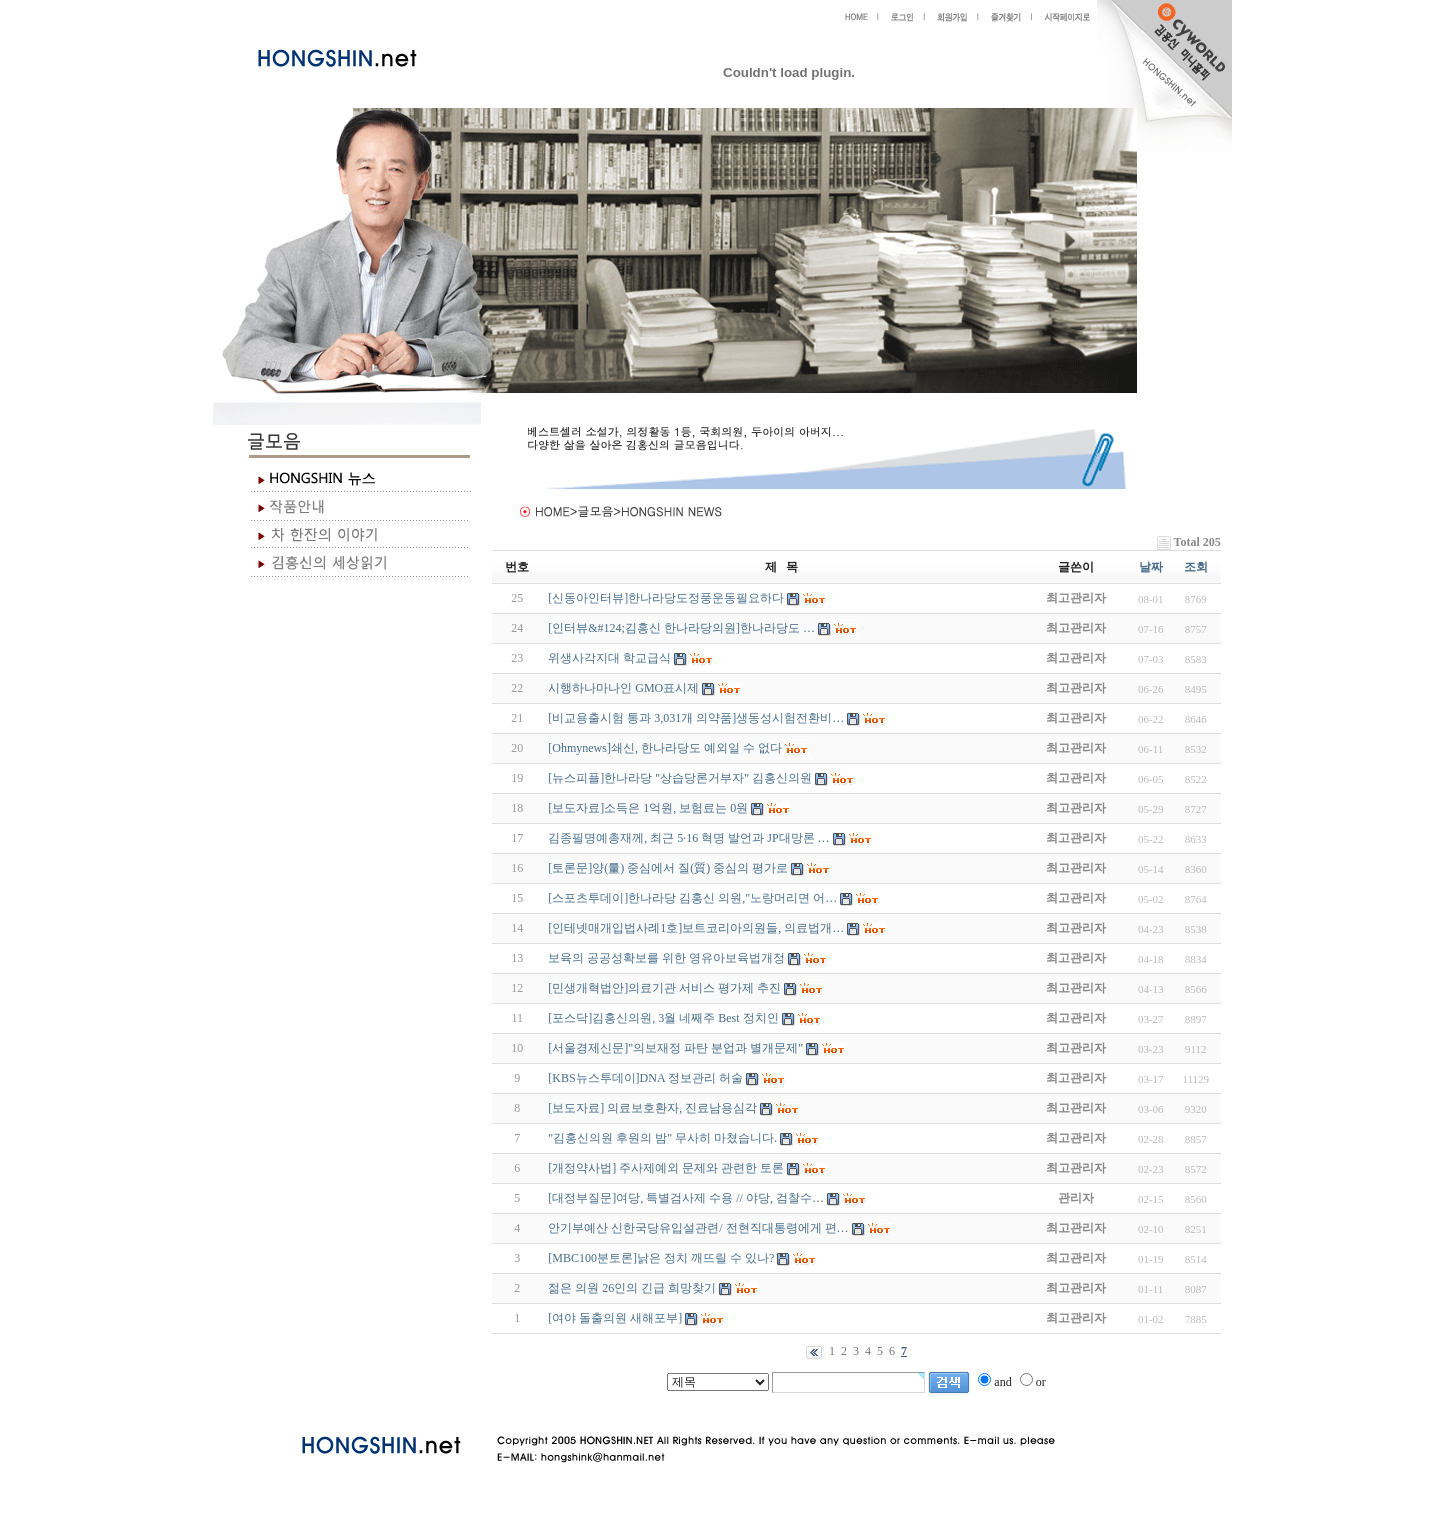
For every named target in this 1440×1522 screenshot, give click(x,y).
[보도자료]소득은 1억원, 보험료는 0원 (648, 808)
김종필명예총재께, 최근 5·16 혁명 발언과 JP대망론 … (688, 838)
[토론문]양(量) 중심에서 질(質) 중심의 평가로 (668, 868)
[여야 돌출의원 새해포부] (615, 1318)
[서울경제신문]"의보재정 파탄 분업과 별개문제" (675, 1048)
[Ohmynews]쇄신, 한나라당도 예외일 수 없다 (665, 748)
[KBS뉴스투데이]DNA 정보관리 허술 (645, 1078)
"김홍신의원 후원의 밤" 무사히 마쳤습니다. (662, 1138)
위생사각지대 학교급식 (609, 658)
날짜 (1151, 567)
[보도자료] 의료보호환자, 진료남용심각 (652, 1108)
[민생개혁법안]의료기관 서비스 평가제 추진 (664, 988)
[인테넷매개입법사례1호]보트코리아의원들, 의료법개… (696, 928)
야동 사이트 (512, 1402)
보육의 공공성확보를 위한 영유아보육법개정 (666, 958)
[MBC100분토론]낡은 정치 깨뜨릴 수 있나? (661, 1258)
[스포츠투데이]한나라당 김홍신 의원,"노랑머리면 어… (692, 898)
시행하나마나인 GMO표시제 (623, 688)
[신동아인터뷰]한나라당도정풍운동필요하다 (666, 598)
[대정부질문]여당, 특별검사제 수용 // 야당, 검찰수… (686, 1198)
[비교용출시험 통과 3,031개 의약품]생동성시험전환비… (696, 718)
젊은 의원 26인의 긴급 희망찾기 (632, 1288)
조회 (1196, 567)
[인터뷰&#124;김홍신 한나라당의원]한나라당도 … (681, 628)
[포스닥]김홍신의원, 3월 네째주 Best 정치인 (663, 1018)
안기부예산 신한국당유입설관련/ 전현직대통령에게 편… (698, 1228)
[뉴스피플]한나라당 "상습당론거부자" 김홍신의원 (680, 778)
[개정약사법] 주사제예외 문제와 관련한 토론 (666, 1168)
